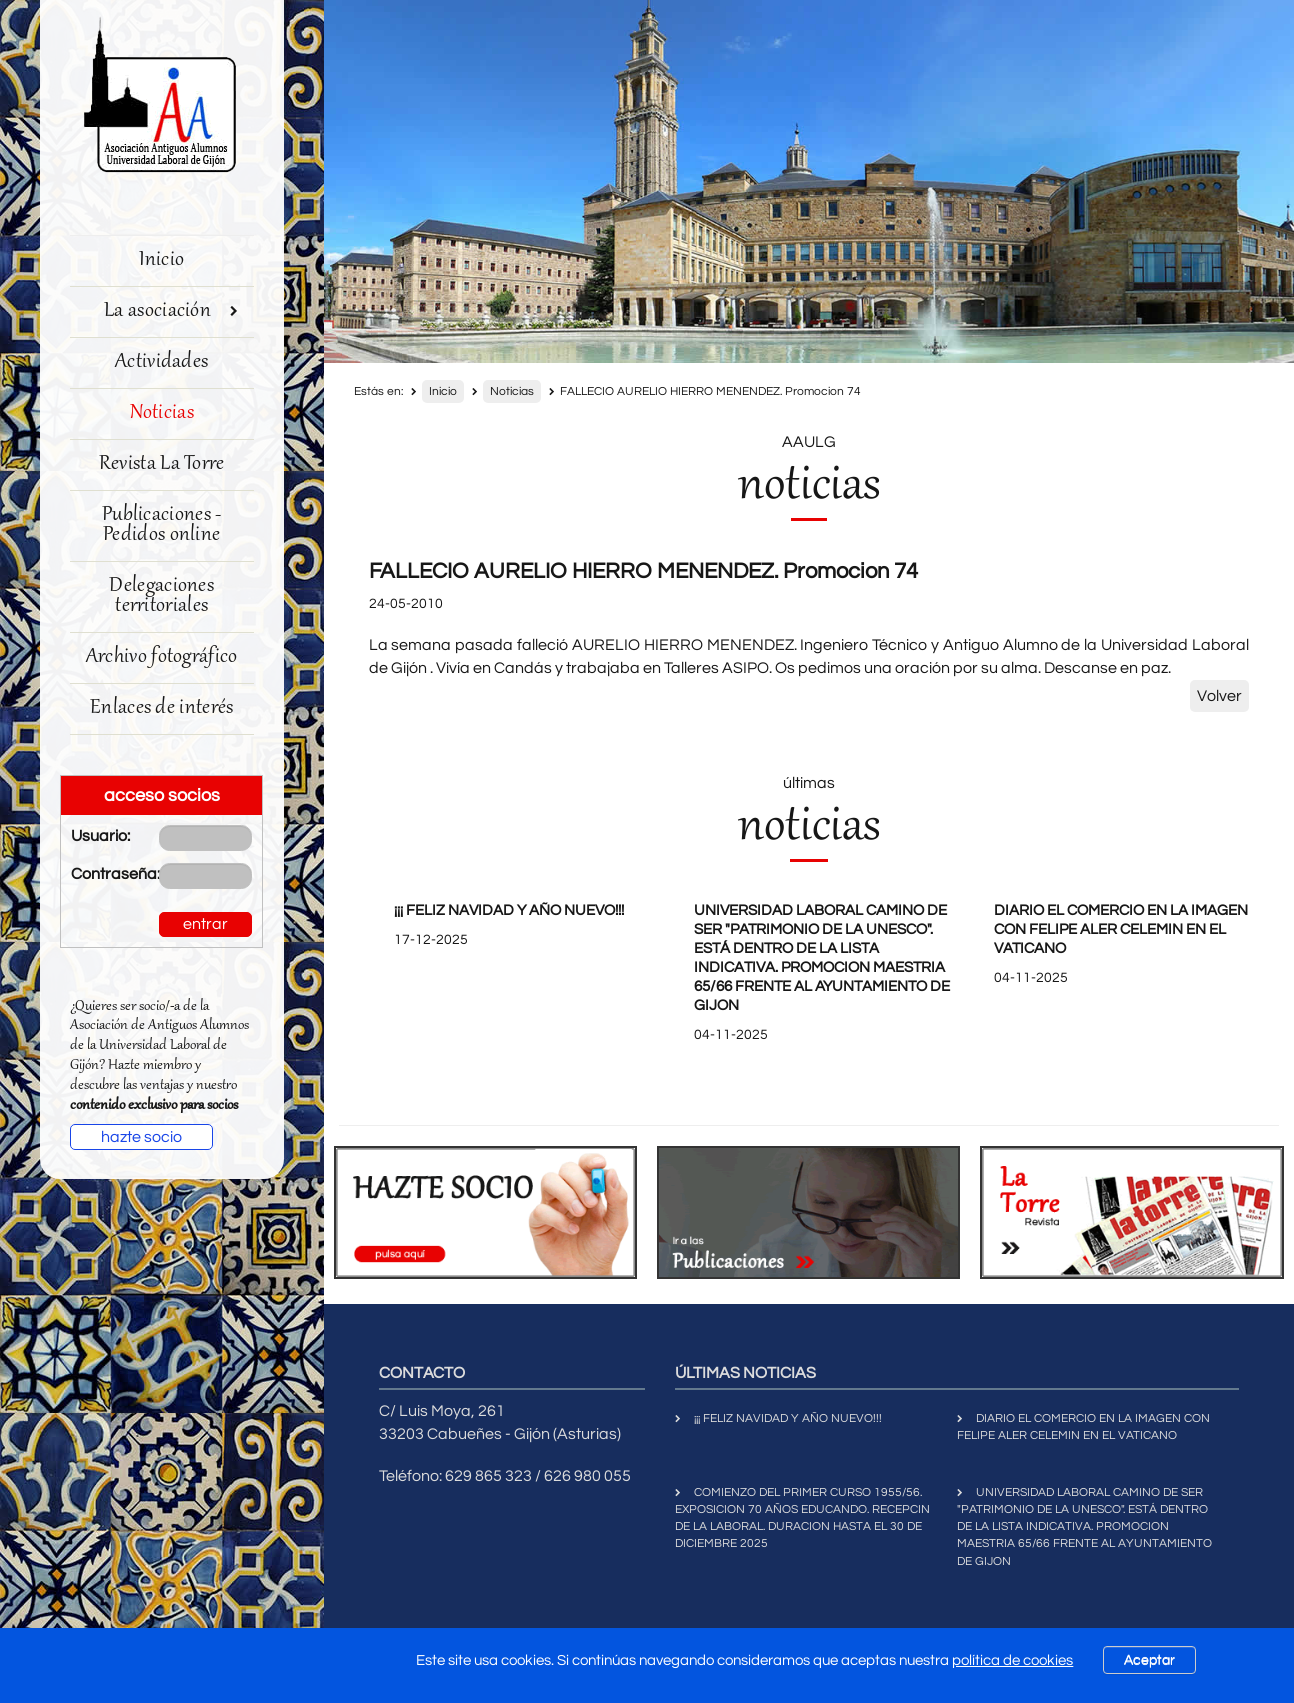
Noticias (162, 413)
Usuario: (100, 836)
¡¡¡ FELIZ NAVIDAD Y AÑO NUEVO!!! (509, 910)
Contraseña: (100, 874)
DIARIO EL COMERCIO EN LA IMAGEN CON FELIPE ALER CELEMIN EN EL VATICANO (1121, 929)
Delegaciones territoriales (161, 596)
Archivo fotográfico (162, 657)
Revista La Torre (162, 464)
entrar (205, 924)
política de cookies (1012, 1660)
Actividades (161, 362)
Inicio (161, 260)
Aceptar (1149, 1660)
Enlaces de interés (161, 708)
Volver (1219, 696)
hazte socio (141, 1137)
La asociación (171, 311)
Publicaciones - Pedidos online (162, 525)
